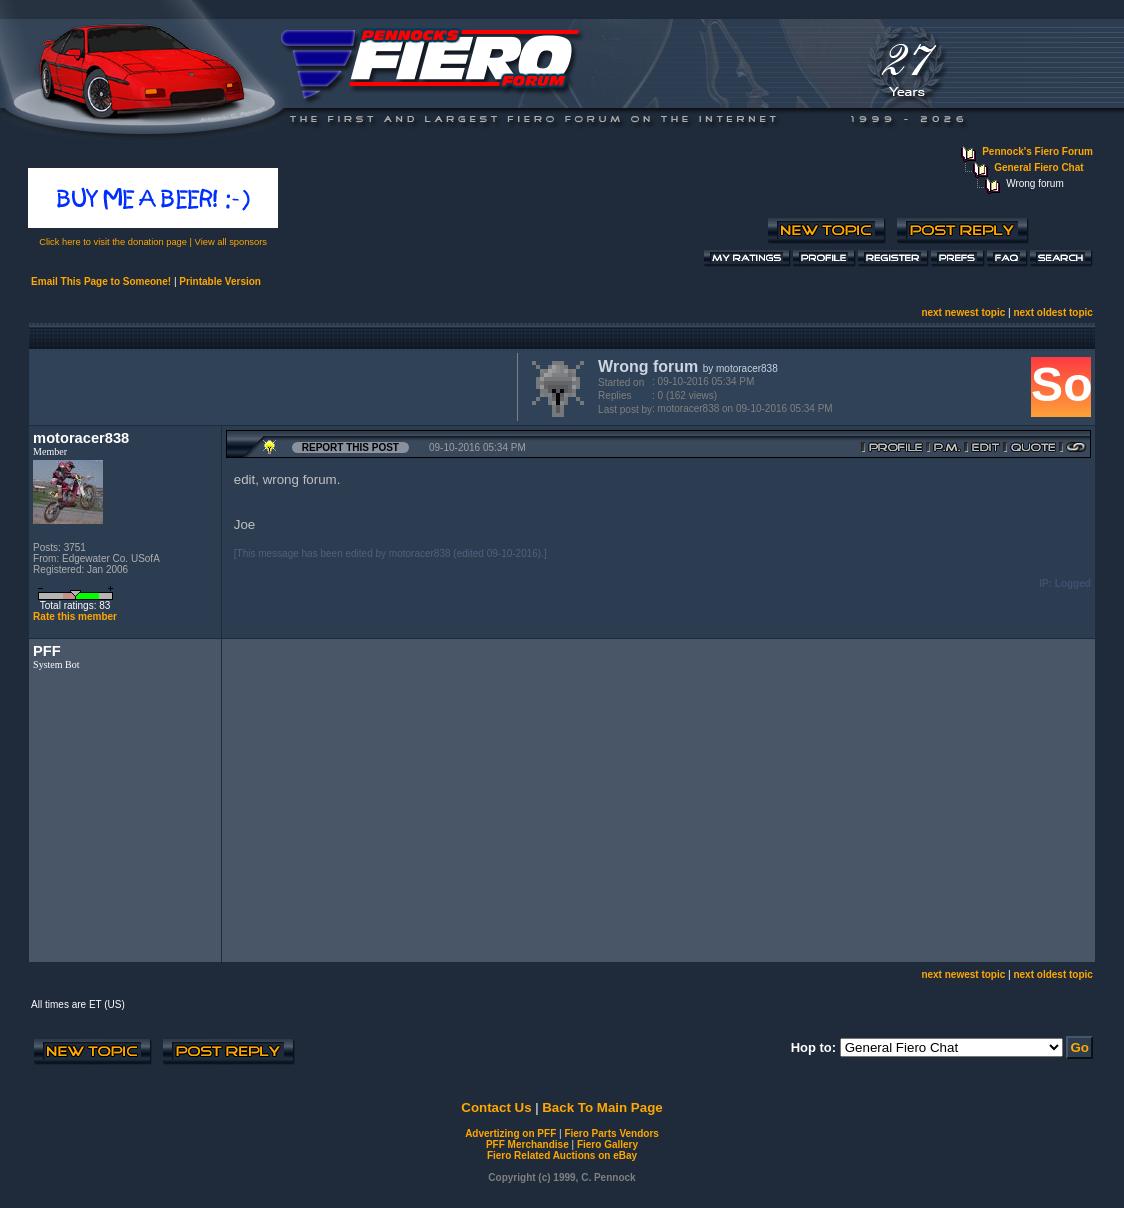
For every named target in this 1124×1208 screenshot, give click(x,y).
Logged (1073, 583)
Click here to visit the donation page (113, 242)
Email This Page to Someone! (101, 281)
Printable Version (220, 281)
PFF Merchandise (527, 1144)
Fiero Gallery (607, 1144)
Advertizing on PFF (510, 1133)
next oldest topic (1052, 312)
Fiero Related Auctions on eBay (562, 1155)
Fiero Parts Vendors (611, 1133)
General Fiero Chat (1038, 167)
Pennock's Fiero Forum (1037, 151)
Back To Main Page (602, 1107)
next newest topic (963, 312)
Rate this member (75, 616)
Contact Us (496, 1107)
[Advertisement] (269, 385)
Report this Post (350, 447)
